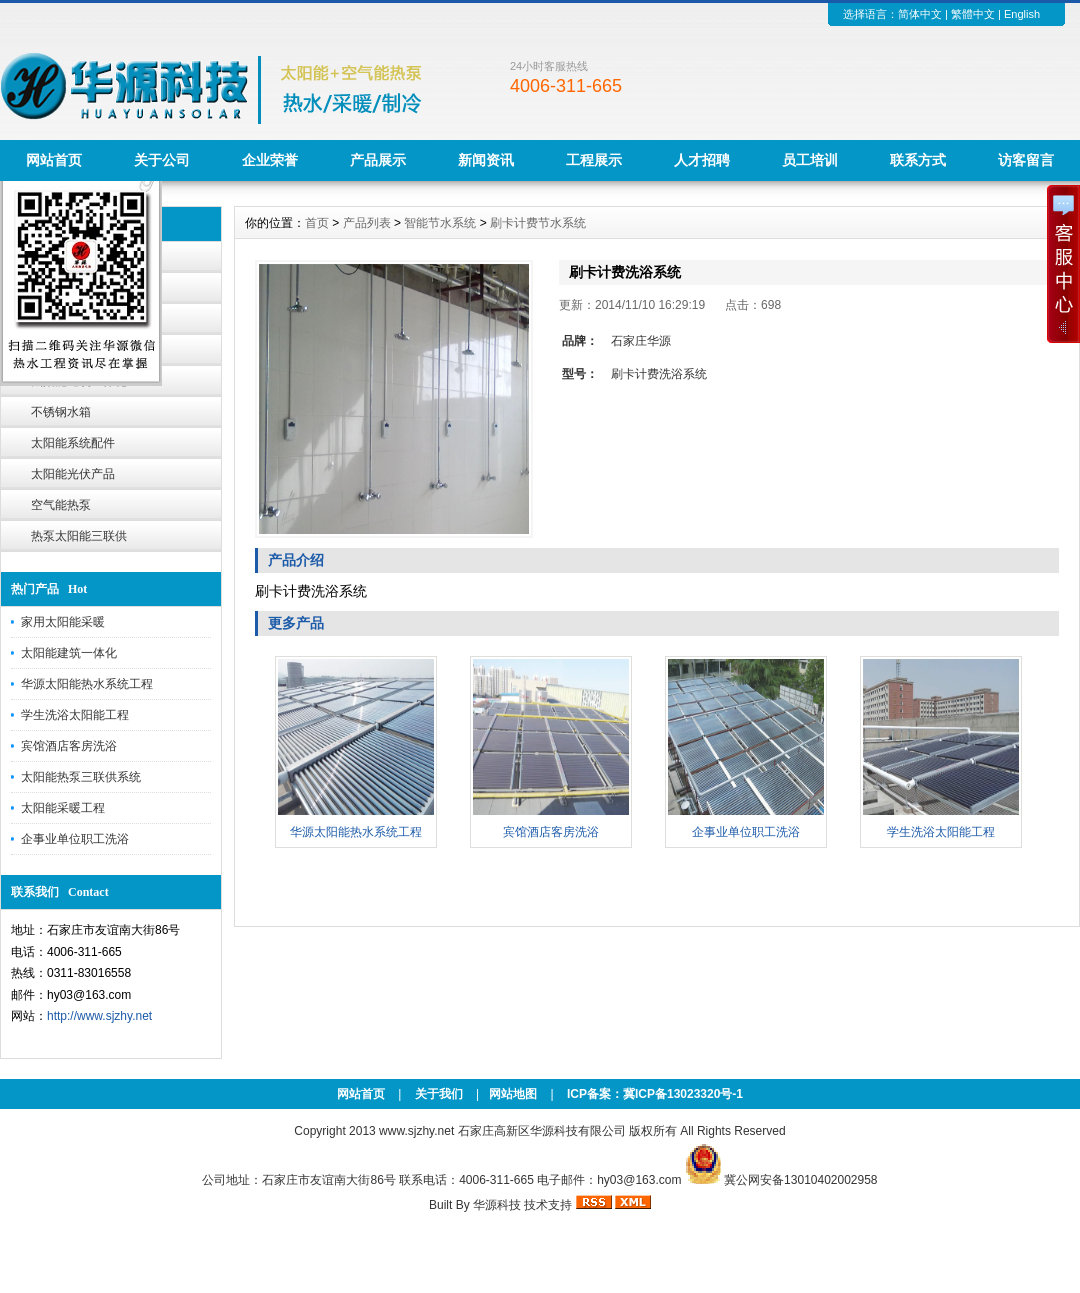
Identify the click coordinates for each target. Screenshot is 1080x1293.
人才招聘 (702, 160)
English (1022, 14)
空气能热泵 (61, 505)
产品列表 (367, 223)
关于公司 (162, 160)
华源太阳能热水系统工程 (87, 684)
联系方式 (918, 160)
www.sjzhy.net (416, 1131)
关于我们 (439, 1094)
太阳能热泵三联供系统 (81, 777)
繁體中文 (973, 14)
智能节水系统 (440, 223)
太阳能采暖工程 (63, 808)
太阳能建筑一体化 (69, 653)
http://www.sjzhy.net (99, 1016)
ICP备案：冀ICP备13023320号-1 (653, 1094)
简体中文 (920, 14)
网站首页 (54, 160)
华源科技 (497, 1205)
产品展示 (378, 160)
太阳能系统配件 (73, 443)
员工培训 (810, 160)
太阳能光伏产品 (73, 474)
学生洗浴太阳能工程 (75, 715)
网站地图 (513, 1094)
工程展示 (594, 160)
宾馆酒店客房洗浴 (69, 746)
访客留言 (1026, 160)
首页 (317, 223)
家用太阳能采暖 (63, 622)
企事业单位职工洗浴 (75, 839)
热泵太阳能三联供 (79, 536)
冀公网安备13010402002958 (800, 1180)
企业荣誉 (270, 160)
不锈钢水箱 (61, 412)
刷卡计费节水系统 (538, 223)
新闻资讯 (486, 160)
